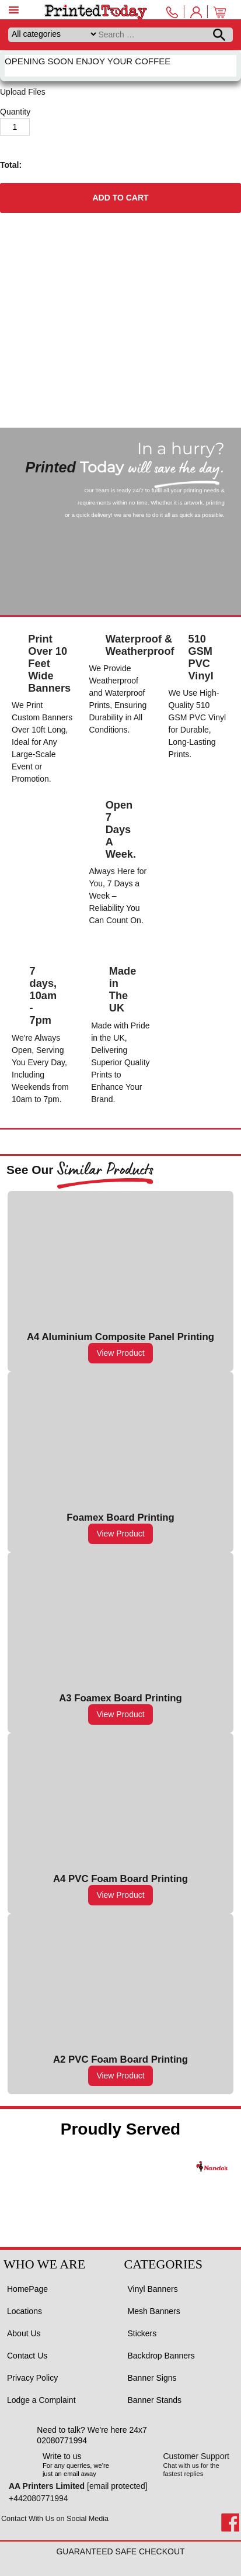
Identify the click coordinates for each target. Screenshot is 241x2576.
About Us (24, 2333)
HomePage (27, 2289)
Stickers (142, 2333)
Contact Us (27, 2355)
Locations (24, 2311)
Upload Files (23, 91)
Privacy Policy (32, 2377)
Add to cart (120, 197)
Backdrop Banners (161, 2355)
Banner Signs (152, 2377)
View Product (120, 1353)
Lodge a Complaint (41, 2400)
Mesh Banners (154, 2311)
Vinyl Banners (153, 2289)
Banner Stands (155, 2400)
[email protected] (117, 2486)
